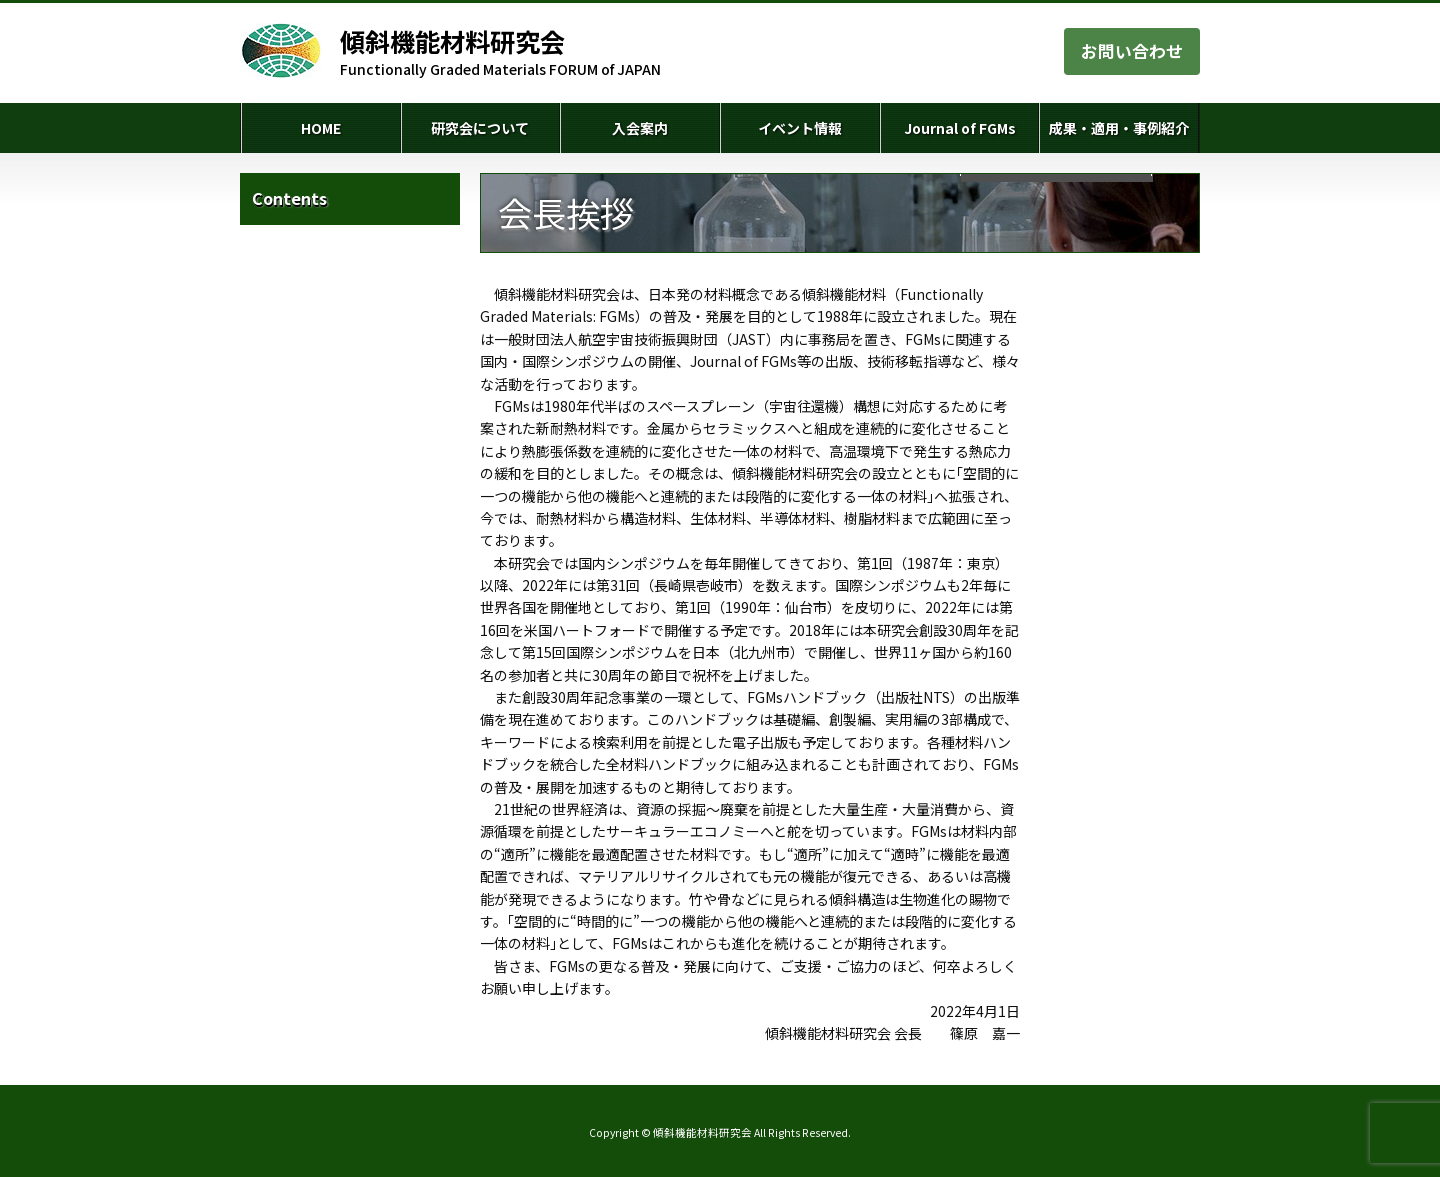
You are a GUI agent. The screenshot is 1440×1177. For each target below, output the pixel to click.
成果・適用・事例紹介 (1119, 128)
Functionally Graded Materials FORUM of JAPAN (500, 52)
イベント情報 (800, 128)
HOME (321, 128)
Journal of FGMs (960, 128)
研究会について (480, 128)
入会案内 (640, 128)
